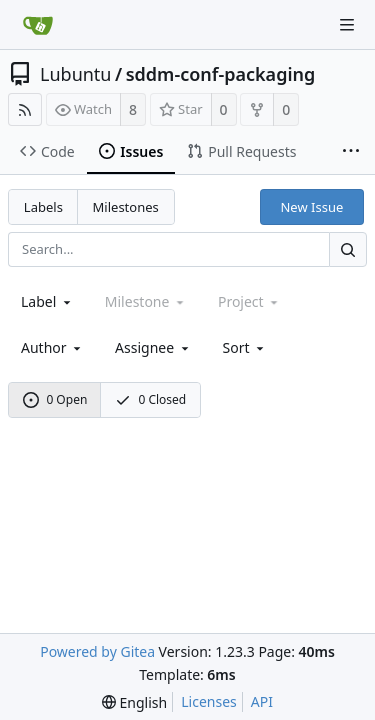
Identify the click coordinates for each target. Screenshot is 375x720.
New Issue (311, 207)
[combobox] (47, 301)
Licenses (209, 701)
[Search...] (348, 249)
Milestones (126, 207)
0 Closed (151, 399)
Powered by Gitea (97, 651)
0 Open (55, 399)
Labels (43, 207)
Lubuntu (76, 74)
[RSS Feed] (25, 109)
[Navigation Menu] (347, 25)
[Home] (38, 25)
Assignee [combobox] (153, 347)
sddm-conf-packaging (221, 74)
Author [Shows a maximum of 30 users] (52, 347)
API (262, 701)
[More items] (351, 152)
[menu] (245, 347)
